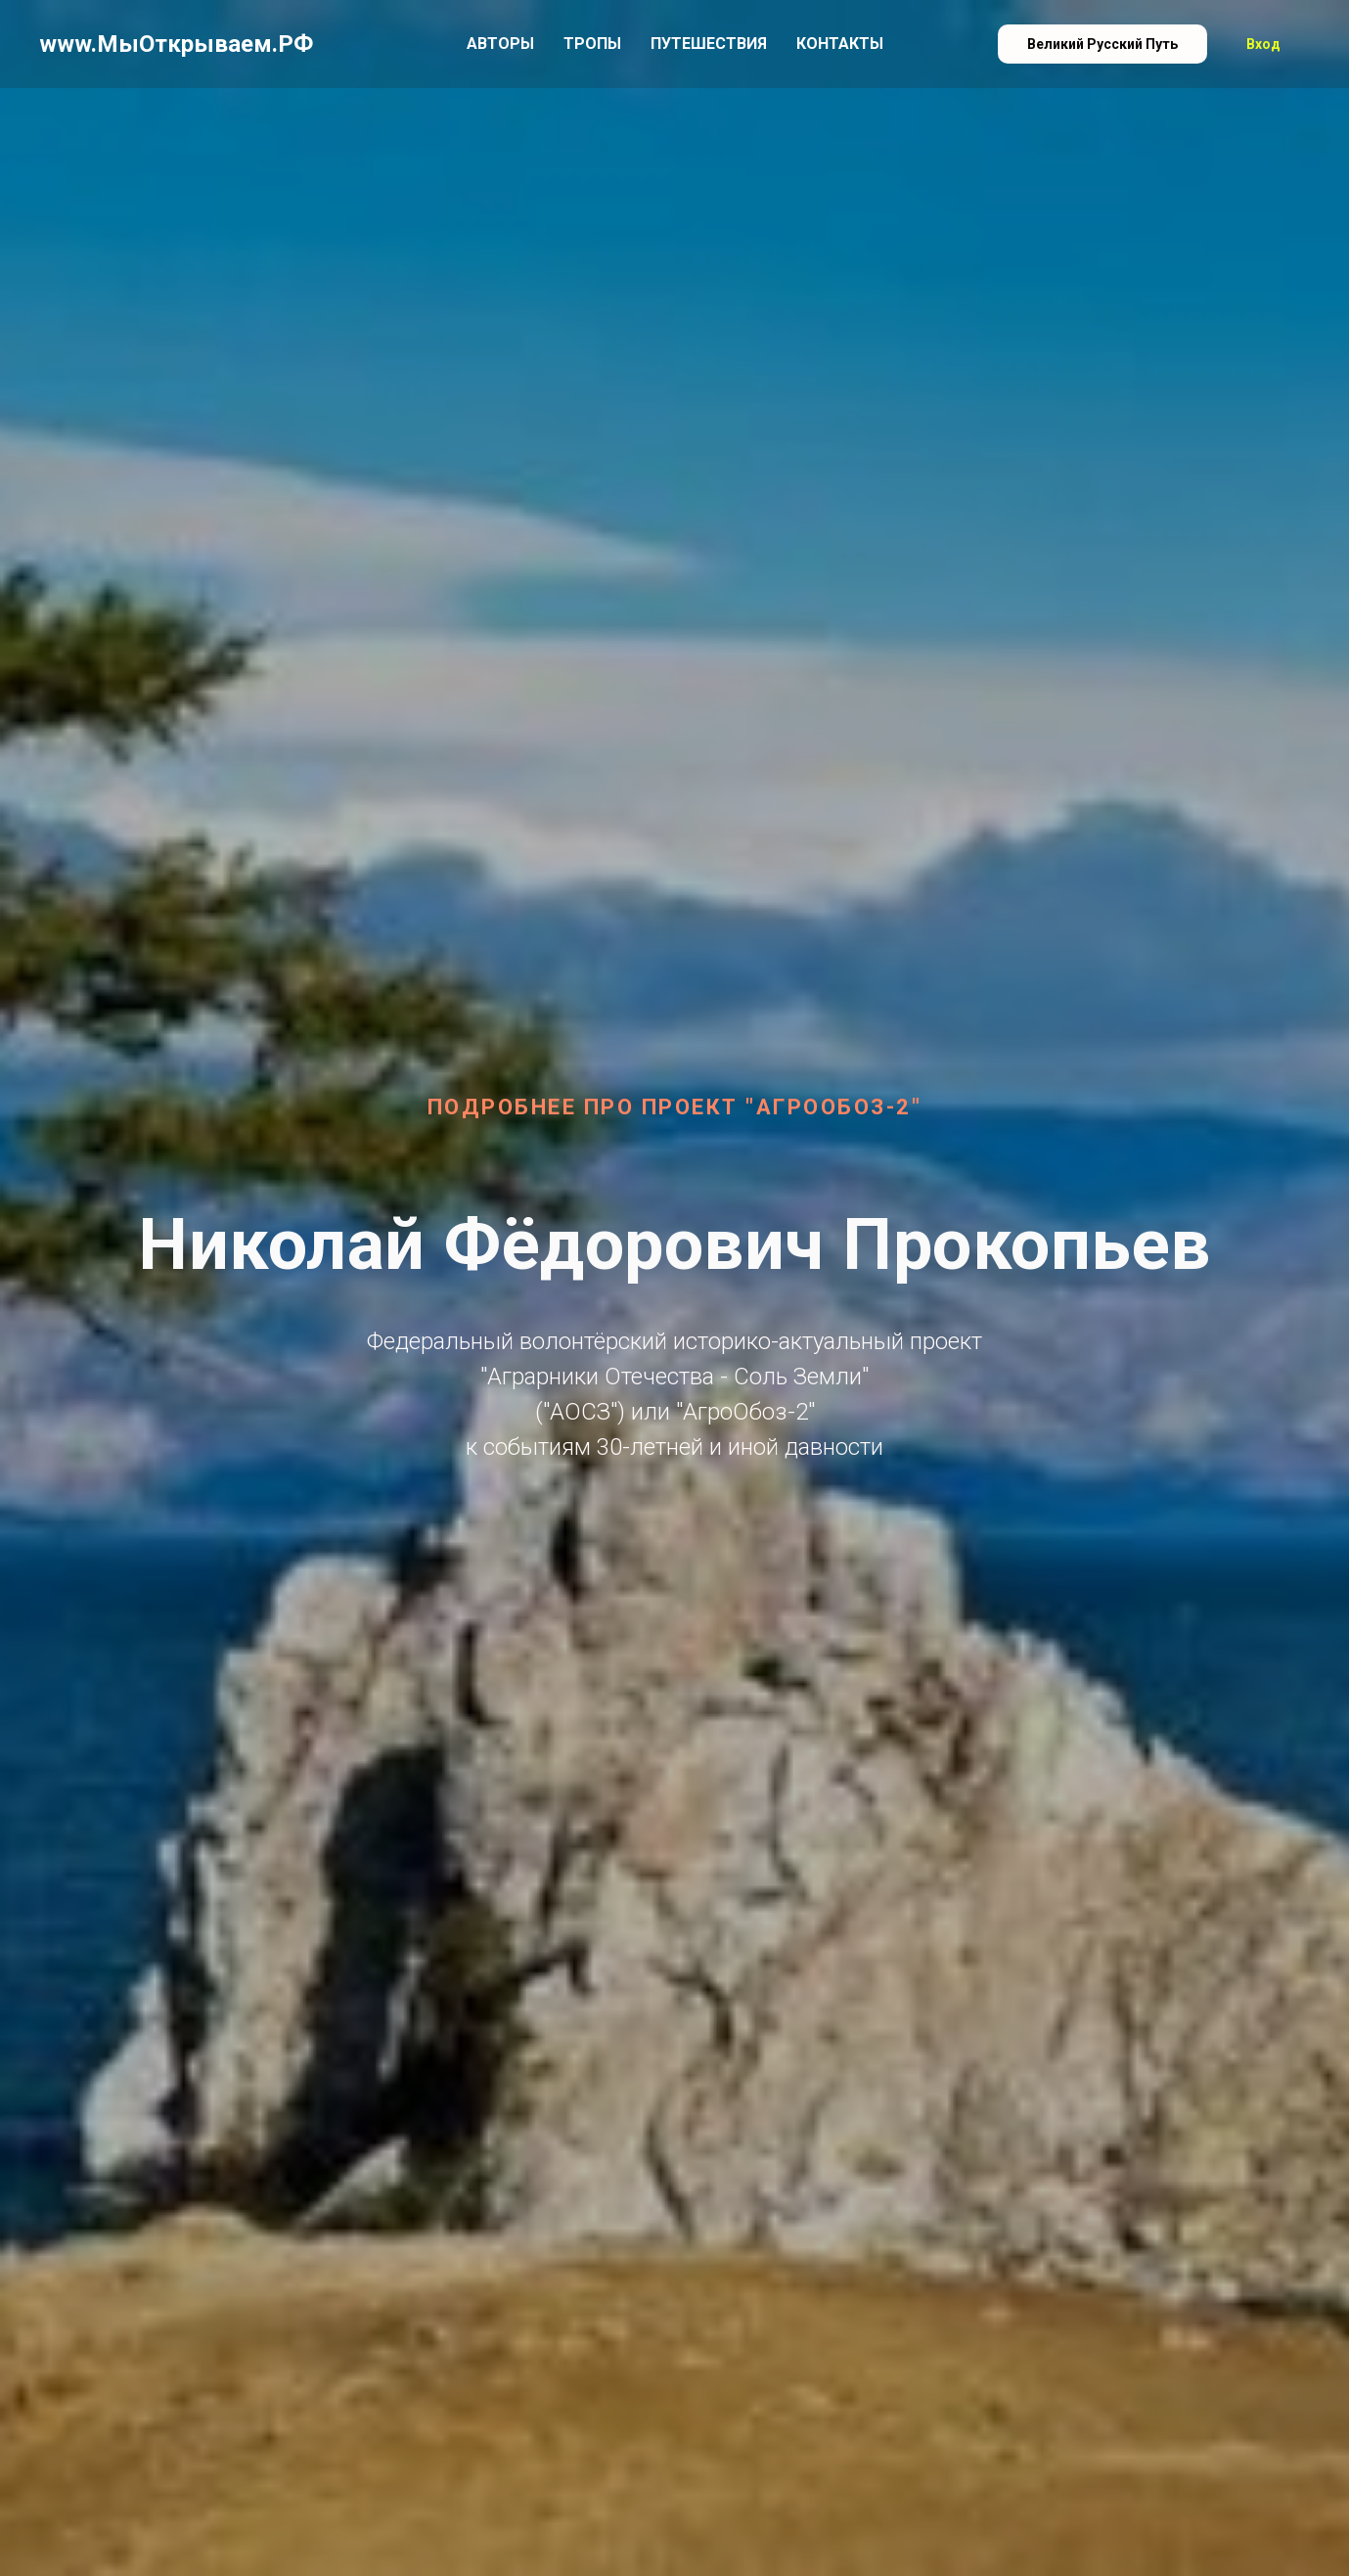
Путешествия (709, 43)
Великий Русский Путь (1102, 44)
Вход (1263, 44)
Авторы (500, 43)
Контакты (839, 43)
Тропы (592, 43)
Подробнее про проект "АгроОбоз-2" (674, 1107)
